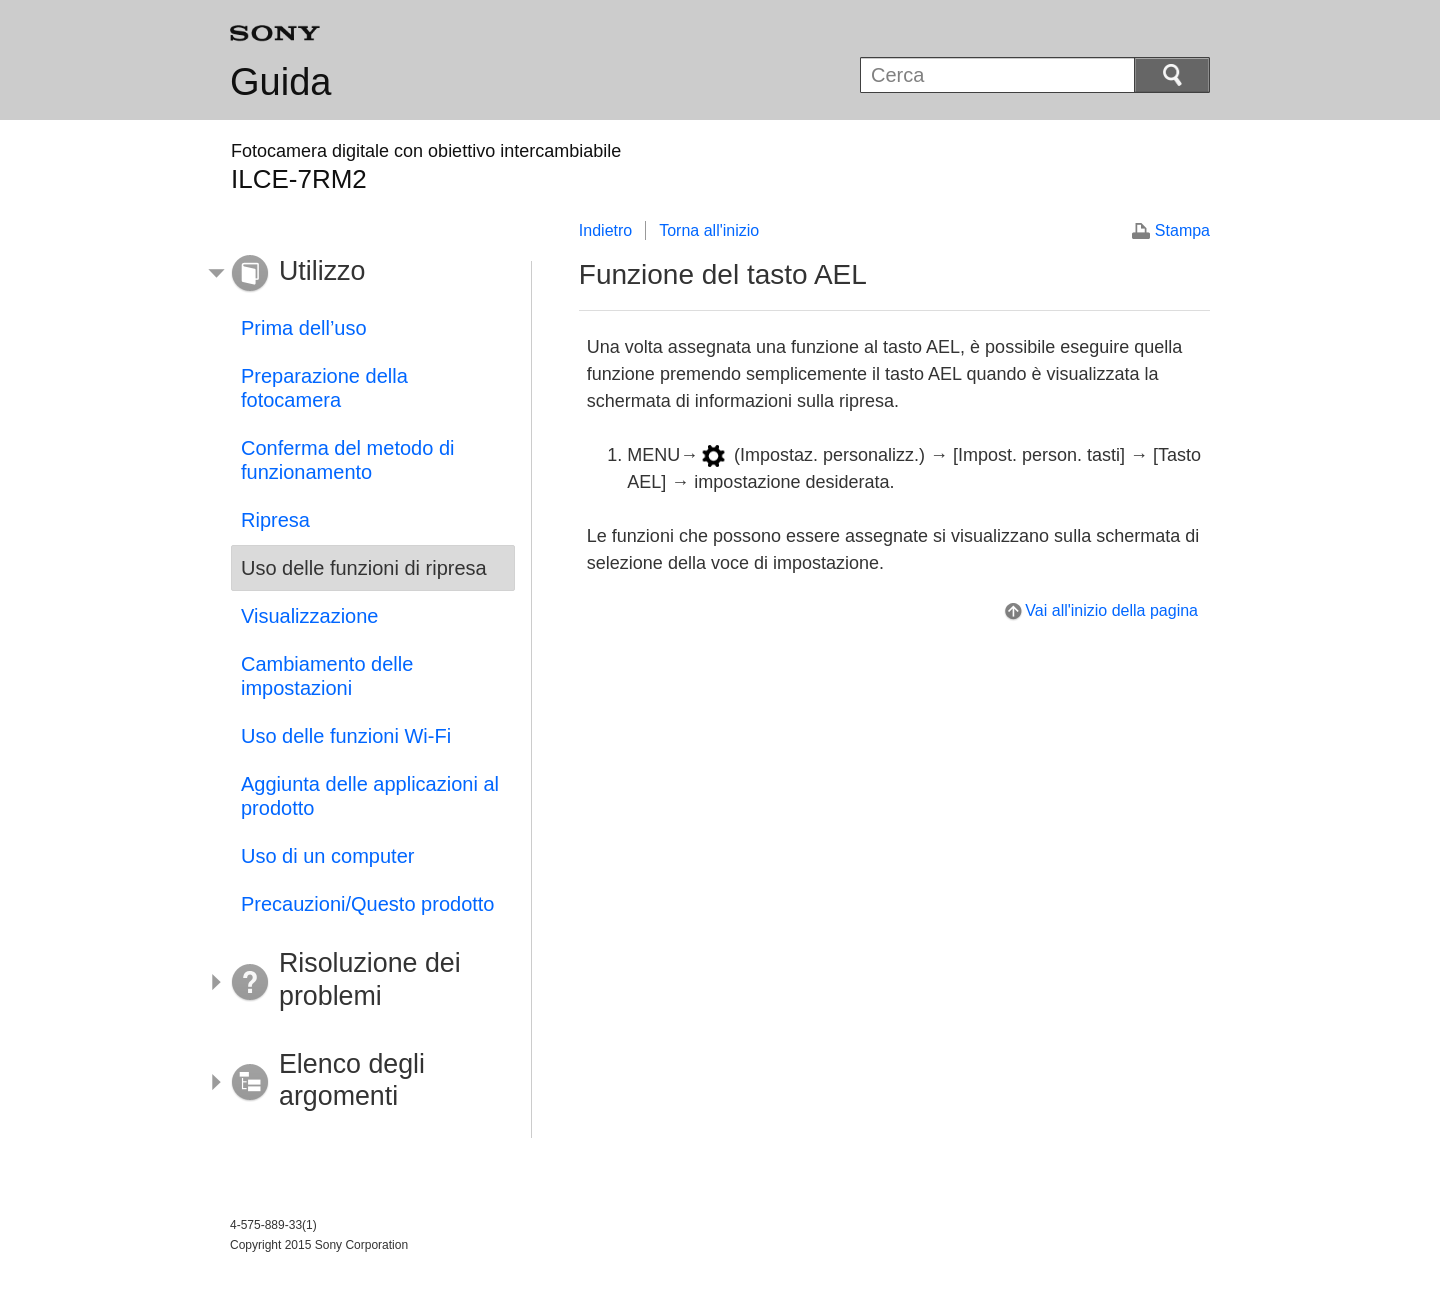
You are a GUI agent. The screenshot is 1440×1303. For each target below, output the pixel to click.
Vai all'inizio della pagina (1111, 610)
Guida (280, 82)
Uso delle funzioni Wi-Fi (346, 736)
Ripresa (275, 520)
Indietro (605, 230)
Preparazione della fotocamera (324, 388)
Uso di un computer (327, 856)
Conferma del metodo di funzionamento (347, 460)
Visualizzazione (310, 616)
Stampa (1182, 230)
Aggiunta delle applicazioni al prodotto (370, 796)
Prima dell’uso (304, 328)
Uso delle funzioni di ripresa (364, 568)
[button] (358, 274)
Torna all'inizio (709, 230)
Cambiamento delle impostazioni (327, 676)
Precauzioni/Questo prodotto (368, 904)
